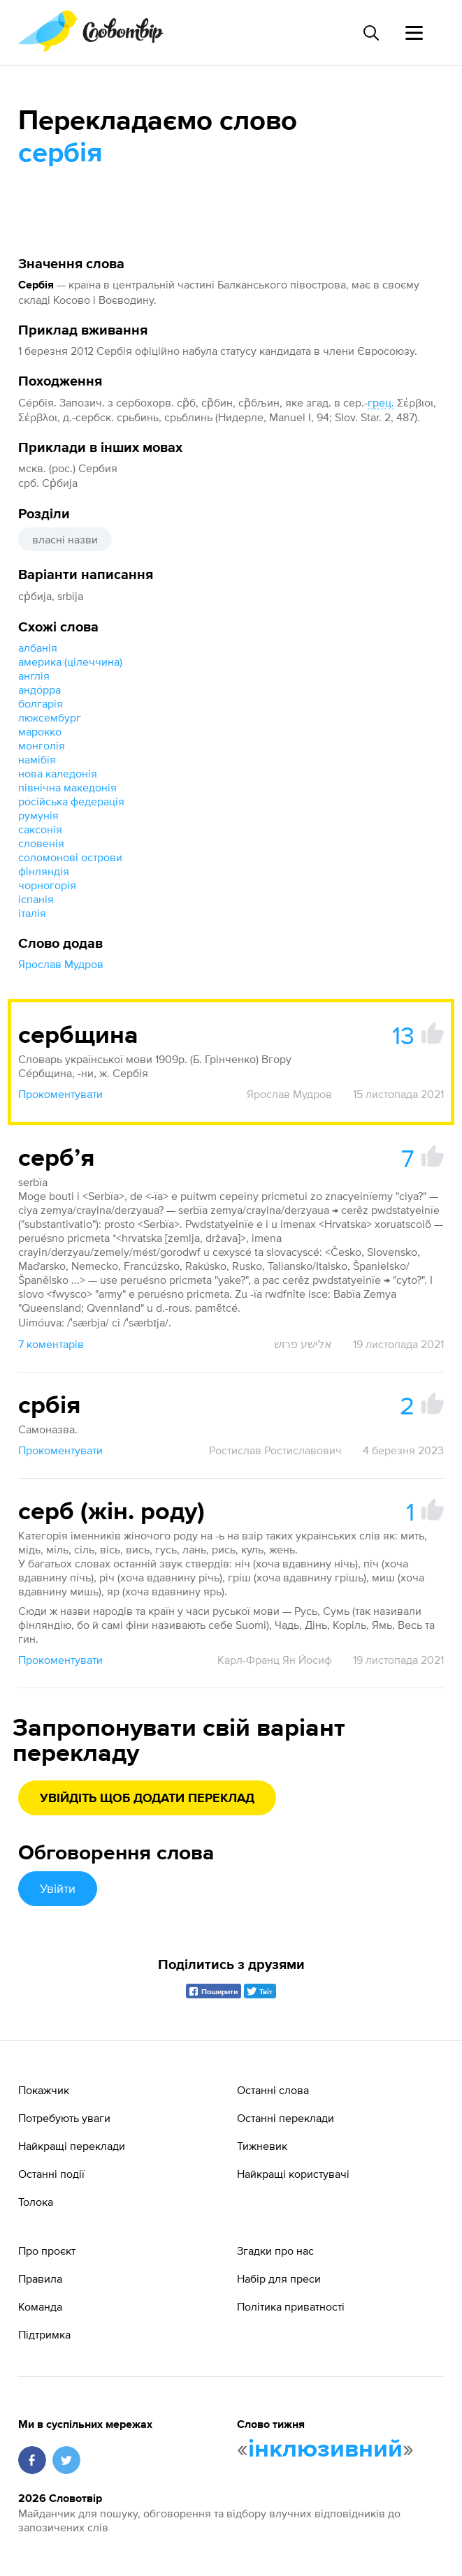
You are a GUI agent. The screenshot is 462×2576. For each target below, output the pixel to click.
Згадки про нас (275, 2250)
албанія (37, 647)
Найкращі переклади (71, 2145)
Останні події (51, 2173)
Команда (40, 2306)
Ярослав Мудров (60, 964)
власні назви (65, 539)
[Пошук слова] (370, 33)
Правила (40, 2278)
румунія (38, 815)
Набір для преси (279, 2278)
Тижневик (262, 2145)
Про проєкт (46, 2250)
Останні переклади (285, 2118)
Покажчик (43, 2090)
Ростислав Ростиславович (275, 1450)
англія (34, 675)
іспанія (36, 899)
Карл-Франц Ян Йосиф (274, 1659)
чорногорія (47, 885)
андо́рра (39, 689)
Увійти (57, 1888)
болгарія (40, 703)
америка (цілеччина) (70, 661)
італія (32, 913)
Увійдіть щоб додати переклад (147, 1798)
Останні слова (273, 2090)
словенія (41, 843)
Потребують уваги (64, 2118)
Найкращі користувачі (293, 2173)
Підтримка (44, 2334)
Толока (35, 2201)
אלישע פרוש (303, 1344)
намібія (37, 759)
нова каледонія (57, 773)
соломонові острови (70, 857)
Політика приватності (291, 2306)
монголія (41, 745)
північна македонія (67, 787)
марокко (40, 731)
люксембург (49, 717)
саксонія (40, 829)
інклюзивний (325, 2449)
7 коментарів (51, 1344)
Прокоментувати (60, 1094)
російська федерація (71, 801)
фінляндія (43, 871)
